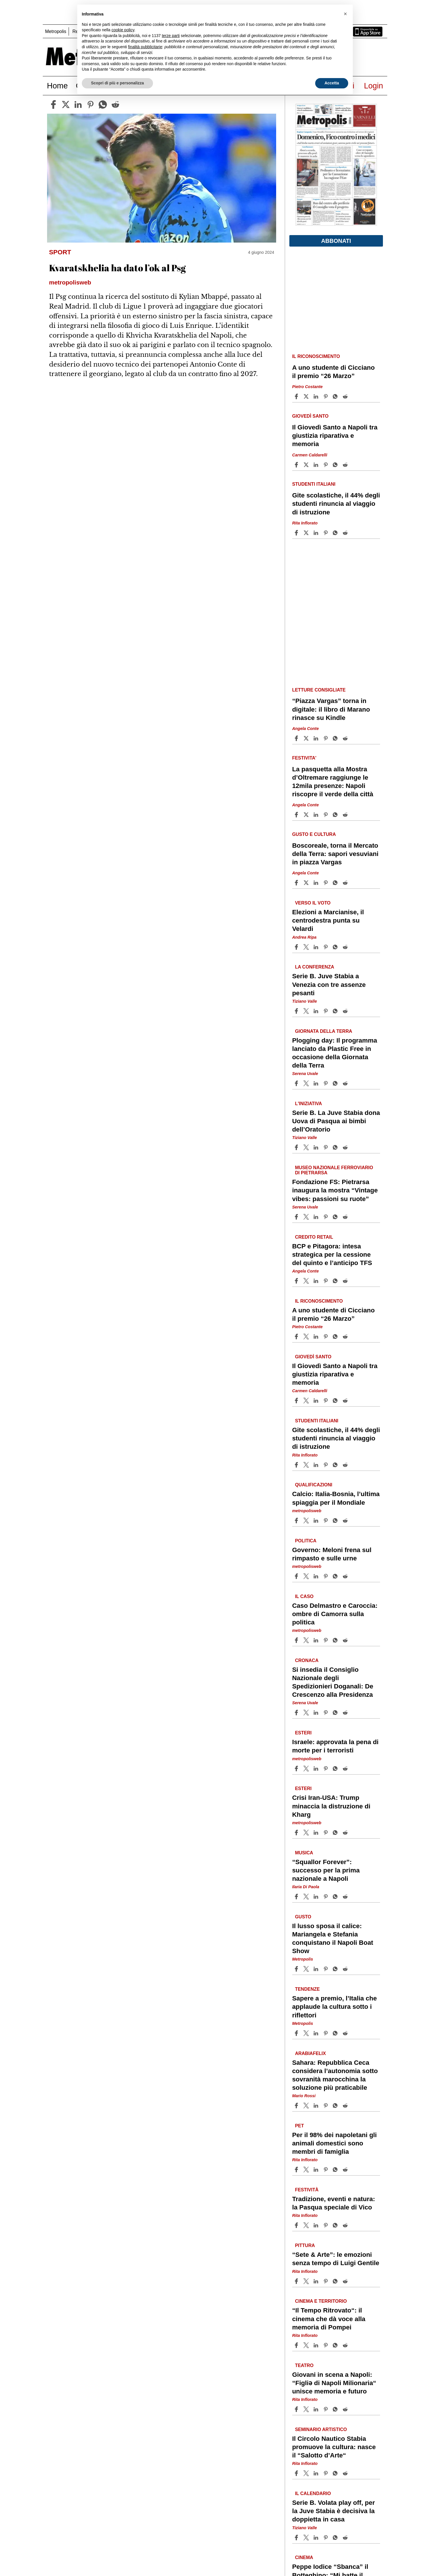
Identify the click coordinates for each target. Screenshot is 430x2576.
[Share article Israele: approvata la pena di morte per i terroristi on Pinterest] (326, 1768)
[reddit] (115, 104)
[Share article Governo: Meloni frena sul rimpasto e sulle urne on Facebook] (297, 1576)
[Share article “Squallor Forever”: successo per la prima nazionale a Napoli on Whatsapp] (336, 1896)
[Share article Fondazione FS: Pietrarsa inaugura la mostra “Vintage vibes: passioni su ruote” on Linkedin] (316, 1217)
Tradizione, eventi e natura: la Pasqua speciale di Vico (333, 2203)
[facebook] (53, 104)
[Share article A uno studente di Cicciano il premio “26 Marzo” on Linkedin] (316, 396)
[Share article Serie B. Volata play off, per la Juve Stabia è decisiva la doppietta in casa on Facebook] (297, 2537)
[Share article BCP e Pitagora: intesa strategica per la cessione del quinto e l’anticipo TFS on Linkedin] (316, 1281)
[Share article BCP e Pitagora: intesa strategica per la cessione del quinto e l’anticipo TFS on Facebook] (297, 1281)
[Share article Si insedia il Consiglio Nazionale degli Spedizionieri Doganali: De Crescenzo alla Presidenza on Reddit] (345, 1712)
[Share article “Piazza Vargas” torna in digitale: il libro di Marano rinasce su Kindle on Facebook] (297, 738)
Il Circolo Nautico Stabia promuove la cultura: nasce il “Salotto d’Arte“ (334, 2447)
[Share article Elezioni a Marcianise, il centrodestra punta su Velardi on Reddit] (345, 947)
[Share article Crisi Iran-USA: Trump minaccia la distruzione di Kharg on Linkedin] (316, 1832)
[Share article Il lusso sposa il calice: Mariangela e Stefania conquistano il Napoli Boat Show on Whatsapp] (336, 1969)
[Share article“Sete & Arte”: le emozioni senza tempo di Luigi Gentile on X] (306, 2281)
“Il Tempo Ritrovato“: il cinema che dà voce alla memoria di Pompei (328, 2319)
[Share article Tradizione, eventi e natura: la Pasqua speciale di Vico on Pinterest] (326, 2225)
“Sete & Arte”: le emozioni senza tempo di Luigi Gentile (335, 2259)
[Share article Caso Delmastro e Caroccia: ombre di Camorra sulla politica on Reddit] (345, 1640)
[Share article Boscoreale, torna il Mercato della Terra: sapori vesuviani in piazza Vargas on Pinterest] (326, 883)
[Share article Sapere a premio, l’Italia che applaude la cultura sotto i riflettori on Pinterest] (326, 2033)
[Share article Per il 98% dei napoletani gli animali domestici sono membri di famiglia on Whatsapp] (336, 2169)
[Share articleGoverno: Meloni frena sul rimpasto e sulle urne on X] (306, 1576)
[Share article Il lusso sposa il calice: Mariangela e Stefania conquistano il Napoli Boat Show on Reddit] (345, 1969)
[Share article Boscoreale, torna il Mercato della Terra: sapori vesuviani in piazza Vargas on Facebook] (297, 883)
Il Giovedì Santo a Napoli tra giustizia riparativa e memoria (334, 436)
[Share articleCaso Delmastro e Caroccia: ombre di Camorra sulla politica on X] (306, 1640)
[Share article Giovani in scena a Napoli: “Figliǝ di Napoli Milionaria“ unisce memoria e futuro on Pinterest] (326, 2409)
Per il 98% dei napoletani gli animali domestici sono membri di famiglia (334, 2143)
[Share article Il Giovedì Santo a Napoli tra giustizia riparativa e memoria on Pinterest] (326, 465)
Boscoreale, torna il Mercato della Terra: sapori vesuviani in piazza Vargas (335, 854)
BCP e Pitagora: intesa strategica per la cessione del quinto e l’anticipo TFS (332, 1254)
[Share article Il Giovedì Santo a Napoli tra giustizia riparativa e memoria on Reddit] (345, 465)
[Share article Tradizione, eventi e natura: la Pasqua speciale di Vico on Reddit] (345, 2225)
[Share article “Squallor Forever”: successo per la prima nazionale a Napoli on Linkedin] (316, 1896)
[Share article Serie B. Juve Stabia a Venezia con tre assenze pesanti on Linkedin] (316, 1011)
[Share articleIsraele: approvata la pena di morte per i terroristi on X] (306, 1768)
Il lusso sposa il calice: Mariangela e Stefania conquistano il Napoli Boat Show (332, 1938)
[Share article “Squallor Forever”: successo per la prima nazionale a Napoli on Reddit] (345, 1896)
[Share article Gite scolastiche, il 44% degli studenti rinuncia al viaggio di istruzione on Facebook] (297, 533)
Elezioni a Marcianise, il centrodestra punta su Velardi (328, 920)
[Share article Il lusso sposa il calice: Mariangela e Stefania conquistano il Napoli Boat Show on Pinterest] (326, 1969)
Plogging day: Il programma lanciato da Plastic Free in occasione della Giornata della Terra (334, 1053)
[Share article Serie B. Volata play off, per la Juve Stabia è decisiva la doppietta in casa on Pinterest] (326, 2537)
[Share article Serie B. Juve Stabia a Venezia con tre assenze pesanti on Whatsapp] (336, 1011)
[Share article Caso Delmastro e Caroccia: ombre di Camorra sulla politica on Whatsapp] (336, 1640)
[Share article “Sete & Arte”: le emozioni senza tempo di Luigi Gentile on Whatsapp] (336, 2281)
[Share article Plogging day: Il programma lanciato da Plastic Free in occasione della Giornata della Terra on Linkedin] (316, 1083)
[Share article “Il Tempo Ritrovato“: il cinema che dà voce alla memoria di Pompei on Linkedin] (316, 2345)
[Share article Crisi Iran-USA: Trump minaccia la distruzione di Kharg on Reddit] (345, 1832)
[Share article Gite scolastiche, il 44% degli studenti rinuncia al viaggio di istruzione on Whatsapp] (336, 533)
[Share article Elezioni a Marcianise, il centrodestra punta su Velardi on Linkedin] (316, 947)
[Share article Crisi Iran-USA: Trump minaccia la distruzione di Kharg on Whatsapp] (336, 1832)
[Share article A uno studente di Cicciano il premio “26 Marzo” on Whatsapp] (336, 396)
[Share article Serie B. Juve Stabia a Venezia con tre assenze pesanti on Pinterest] (326, 1011)
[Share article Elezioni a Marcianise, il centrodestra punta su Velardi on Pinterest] (326, 947)
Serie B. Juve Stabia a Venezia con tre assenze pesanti (329, 984)
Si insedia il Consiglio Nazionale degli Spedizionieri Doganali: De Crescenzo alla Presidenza (332, 1682)
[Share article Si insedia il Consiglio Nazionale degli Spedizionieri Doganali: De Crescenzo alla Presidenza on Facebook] (297, 1712)
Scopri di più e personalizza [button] (117, 83)
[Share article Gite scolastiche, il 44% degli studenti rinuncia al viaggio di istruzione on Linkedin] (316, 533)
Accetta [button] (331, 83)
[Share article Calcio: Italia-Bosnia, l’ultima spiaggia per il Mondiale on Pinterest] (326, 1520)
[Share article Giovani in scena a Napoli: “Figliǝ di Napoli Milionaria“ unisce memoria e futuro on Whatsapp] (336, 2409)
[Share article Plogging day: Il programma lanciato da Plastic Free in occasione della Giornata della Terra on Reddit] (345, 1083)
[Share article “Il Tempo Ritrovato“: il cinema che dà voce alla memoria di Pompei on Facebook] (297, 2345)
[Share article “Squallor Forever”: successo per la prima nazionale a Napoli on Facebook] (297, 1896)
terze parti (171, 35)
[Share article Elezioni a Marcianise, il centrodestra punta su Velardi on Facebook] (297, 947)
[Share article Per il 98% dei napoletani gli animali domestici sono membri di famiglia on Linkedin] (316, 2169)
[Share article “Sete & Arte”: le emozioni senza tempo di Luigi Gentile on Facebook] (297, 2281)
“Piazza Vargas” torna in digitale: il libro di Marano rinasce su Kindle (331, 709)
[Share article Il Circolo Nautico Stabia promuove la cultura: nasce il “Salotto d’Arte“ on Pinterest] (326, 2473)
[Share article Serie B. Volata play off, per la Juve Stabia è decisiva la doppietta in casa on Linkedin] (316, 2537)
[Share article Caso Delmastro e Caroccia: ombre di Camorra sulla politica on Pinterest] (326, 1640)
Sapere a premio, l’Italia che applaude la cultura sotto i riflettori (334, 2007)
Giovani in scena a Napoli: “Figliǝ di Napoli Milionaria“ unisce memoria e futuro (334, 2383)
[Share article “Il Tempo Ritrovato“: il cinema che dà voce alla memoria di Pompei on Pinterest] (326, 2345)
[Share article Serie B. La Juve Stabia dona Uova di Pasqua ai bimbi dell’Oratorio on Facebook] (297, 1147)
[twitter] (65, 104)
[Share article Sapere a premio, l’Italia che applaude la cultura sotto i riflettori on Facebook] (297, 2033)
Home (57, 85)
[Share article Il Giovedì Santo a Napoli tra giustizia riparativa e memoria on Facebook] (297, 465)
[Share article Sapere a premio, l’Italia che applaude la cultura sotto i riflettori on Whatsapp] (336, 2033)
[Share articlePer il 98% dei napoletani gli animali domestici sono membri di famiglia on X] (306, 2169)
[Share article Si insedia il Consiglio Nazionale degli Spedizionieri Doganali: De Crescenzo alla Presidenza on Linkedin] (316, 1712)
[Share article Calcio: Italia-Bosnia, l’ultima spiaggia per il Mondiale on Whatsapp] (336, 1520)
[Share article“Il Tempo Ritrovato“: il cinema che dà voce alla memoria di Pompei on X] (306, 2345)
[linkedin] (78, 104)
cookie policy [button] (123, 30)
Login (373, 85)
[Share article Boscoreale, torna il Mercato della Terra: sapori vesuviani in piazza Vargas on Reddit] (345, 883)
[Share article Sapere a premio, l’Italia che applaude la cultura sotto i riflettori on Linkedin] (316, 2033)
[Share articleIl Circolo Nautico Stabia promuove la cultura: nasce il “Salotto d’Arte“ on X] (306, 2473)
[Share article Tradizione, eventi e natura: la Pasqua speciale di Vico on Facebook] (297, 2225)
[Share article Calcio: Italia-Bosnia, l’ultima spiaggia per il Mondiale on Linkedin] (316, 1520)
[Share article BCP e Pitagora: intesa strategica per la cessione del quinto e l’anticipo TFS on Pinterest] (326, 1281)
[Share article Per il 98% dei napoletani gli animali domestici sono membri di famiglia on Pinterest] (326, 2169)
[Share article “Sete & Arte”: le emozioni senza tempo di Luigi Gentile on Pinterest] (326, 2281)
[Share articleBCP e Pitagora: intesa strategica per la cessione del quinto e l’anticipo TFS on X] (306, 1281)
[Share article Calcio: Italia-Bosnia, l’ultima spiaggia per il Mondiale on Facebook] (297, 1520)
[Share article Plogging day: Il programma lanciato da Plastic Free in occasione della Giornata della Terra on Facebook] (297, 1083)
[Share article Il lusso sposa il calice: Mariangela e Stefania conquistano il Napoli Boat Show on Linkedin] (316, 1969)
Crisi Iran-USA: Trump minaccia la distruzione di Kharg (331, 1806)
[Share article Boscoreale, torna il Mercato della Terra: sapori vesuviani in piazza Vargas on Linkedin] (316, 883)
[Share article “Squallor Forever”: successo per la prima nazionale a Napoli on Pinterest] (326, 1896)
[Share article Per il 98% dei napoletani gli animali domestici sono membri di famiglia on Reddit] (345, 2169)
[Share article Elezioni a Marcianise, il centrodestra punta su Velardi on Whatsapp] (336, 947)
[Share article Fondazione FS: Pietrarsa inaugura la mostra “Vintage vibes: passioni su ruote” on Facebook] (297, 1217)
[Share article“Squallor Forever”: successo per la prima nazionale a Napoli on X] (306, 1896)
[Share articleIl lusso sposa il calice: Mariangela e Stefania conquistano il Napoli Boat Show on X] (306, 1969)
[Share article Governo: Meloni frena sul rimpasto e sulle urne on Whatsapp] (336, 1576)
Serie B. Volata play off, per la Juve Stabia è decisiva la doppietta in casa (333, 2511)
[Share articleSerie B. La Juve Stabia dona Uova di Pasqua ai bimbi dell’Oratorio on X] (306, 1147)
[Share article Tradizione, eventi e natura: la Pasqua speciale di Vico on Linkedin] (316, 2225)
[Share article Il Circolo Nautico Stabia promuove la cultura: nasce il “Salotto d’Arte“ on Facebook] (297, 2473)
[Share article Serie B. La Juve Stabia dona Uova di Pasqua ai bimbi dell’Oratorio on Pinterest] (326, 1147)
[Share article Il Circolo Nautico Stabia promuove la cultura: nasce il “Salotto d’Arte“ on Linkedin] (316, 2473)
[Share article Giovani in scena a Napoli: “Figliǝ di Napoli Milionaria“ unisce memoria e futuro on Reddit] (345, 2409)
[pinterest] (90, 104)
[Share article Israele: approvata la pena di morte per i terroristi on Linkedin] (316, 1768)
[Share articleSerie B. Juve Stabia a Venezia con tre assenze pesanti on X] (306, 1011)
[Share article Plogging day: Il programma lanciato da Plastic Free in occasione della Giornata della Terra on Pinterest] (326, 1083)
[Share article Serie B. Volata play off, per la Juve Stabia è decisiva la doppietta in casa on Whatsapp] (336, 2537)
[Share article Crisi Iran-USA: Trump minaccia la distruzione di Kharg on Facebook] (297, 1832)
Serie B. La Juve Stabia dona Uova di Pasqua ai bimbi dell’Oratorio (336, 1121)
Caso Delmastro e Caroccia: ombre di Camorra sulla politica (334, 1614)
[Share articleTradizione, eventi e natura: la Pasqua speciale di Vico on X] (306, 2225)
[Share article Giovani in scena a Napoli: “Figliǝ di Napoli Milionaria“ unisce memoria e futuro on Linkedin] (316, 2409)
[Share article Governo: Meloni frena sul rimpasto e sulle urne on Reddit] (345, 1576)
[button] (345, 13)
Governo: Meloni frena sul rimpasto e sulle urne (331, 1554)
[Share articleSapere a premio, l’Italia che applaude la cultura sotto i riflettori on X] (306, 2033)
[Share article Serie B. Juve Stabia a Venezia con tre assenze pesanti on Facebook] (297, 1011)
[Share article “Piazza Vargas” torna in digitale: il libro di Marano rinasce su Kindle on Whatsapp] (336, 738)
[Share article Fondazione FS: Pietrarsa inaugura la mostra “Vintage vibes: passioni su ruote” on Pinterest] (326, 1217)
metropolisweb (306, 1510)
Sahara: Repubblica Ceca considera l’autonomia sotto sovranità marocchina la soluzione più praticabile (335, 2075)
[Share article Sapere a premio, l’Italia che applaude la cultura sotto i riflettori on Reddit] (345, 2033)
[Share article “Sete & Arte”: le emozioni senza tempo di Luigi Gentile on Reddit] (345, 2281)
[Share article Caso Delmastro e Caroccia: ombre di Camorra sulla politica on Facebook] (297, 1640)
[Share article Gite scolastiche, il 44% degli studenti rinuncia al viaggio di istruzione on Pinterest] (326, 533)
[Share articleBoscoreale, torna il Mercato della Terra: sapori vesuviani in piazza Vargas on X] (306, 883)
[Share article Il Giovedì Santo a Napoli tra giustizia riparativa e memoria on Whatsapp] (336, 465)
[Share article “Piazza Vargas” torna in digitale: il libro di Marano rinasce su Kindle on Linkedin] (316, 738)
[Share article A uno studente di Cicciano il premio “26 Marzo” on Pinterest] (326, 396)
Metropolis (55, 31)
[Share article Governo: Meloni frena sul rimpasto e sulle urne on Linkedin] (316, 1576)
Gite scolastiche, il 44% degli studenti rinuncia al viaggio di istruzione (336, 504)
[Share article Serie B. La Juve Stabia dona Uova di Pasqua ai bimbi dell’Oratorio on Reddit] (345, 1147)
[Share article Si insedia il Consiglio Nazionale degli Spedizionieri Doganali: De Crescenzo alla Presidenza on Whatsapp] (336, 1712)
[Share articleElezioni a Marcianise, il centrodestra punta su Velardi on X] (306, 947)
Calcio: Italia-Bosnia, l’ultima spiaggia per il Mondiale (336, 1498)
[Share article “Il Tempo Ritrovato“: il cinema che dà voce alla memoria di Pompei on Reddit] (345, 2345)
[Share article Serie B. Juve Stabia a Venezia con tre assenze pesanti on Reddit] (345, 1011)
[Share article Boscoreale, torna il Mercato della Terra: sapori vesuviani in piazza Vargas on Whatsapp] (336, 883)
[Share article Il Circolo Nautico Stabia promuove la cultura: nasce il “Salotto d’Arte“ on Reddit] (345, 2473)
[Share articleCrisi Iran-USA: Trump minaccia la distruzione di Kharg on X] (306, 1832)
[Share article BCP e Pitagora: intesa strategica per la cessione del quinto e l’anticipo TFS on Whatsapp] (336, 1281)
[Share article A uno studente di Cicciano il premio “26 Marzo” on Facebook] (297, 396)
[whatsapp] (103, 104)
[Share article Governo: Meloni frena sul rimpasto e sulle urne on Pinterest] (326, 1576)
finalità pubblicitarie (145, 46)
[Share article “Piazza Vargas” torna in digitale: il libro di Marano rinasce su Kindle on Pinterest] (326, 738)
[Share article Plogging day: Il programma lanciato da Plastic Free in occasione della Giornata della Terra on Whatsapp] (336, 1083)
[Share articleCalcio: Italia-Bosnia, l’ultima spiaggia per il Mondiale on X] (306, 1520)
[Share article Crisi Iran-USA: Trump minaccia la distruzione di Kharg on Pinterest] (326, 1832)
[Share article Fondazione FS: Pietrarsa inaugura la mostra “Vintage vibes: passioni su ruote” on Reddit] (345, 1217)
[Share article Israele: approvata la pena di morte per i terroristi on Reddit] (345, 1768)
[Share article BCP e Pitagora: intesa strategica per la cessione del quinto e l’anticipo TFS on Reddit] (345, 1281)
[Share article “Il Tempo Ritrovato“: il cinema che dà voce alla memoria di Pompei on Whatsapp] (336, 2345)
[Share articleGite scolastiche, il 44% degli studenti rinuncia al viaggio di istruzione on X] (306, 533)
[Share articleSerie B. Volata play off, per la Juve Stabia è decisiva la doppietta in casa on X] (306, 2537)
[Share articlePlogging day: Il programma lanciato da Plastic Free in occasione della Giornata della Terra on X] (306, 1083)
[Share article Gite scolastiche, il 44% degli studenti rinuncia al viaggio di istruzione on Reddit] (345, 533)
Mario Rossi (304, 2095)
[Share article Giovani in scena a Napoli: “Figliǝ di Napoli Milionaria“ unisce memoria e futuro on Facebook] (297, 2409)
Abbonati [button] (336, 241)
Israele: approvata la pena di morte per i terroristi (335, 1746)
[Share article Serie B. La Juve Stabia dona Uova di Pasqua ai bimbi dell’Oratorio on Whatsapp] (336, 1147)
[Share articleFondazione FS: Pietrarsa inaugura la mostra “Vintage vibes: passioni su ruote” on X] (306, 1217)
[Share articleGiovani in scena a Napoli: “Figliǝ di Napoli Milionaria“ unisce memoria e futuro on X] (306, 2409)
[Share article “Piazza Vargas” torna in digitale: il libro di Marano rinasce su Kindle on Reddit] (345, 738)
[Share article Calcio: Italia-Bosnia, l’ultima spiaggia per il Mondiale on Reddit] (345, 1520)
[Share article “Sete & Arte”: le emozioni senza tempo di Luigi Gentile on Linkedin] (316, 2281)
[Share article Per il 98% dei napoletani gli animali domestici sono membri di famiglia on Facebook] (297, 2169)
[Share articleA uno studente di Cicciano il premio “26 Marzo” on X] (306, 396)
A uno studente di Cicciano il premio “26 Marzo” (333, 371)
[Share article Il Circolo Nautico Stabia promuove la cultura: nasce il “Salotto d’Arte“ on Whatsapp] (336, 2473)
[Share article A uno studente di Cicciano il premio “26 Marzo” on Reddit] (345, 396)
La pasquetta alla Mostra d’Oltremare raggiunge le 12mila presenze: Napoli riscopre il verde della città (332, 782)
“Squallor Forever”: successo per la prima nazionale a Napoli (326, 1870)
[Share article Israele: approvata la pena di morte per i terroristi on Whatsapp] (336, 1768)
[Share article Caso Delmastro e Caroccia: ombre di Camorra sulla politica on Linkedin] (316, 1640)
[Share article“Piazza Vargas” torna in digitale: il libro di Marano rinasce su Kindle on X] (306, 738)
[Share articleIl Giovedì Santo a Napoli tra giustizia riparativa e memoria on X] (306, 465)
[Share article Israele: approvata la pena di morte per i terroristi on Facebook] (297, 1768)
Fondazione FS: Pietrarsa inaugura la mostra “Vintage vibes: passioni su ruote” (335, 1190)
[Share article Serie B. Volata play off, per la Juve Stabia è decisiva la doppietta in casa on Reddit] (345, 2537)
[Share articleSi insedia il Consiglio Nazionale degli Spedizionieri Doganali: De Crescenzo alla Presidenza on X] (306, 1712)
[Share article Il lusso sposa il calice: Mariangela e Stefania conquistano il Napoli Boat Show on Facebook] (297, 1969)
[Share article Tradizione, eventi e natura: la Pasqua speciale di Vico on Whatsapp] (336, 2225)
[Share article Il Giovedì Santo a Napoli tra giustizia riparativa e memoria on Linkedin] (316, 465)
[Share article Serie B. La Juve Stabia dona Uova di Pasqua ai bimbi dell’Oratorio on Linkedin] (316, 1147)
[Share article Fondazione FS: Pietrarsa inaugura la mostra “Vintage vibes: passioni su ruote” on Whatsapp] (336, 1217)
